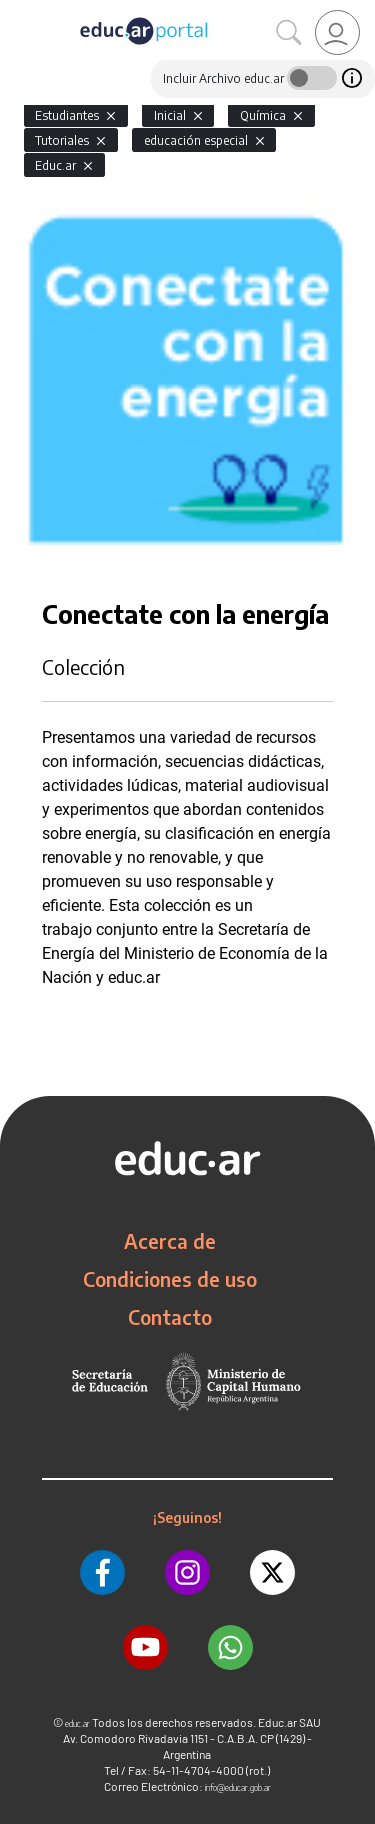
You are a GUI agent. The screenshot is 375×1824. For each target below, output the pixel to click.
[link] (337, 32)
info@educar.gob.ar (238, 1787)
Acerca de (170, 1241)
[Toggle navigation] (18, 11)
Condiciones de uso (170, 1279)
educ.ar (77, 1723)
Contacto (170, 1317)
